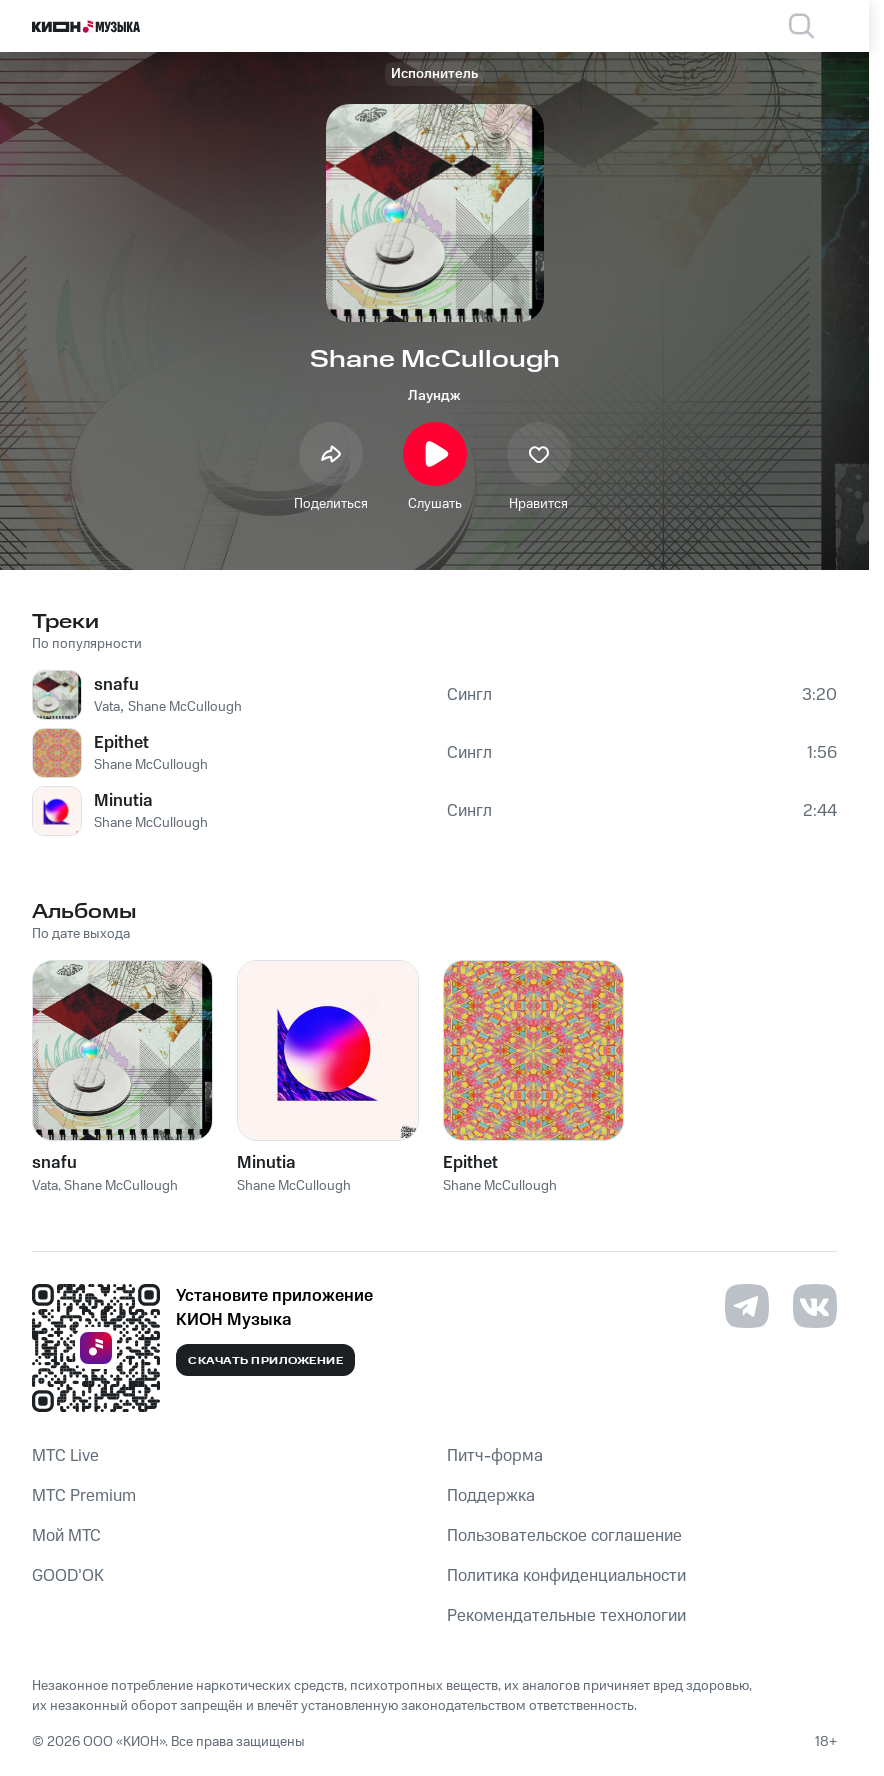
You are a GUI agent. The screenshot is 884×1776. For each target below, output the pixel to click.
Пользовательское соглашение (564, 1536)
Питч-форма (495, 1456)
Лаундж (434, 396)
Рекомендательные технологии (566, 1616)
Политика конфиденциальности (566, 1576)
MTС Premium (84, 1496)
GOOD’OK (68, 1576)
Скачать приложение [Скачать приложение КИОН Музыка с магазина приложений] (265, 1361)
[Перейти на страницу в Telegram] (747, 1306)
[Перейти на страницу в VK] (815, 1306)
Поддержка (491, 1496)
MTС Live (65, 1456)
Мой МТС (66, 1536)
